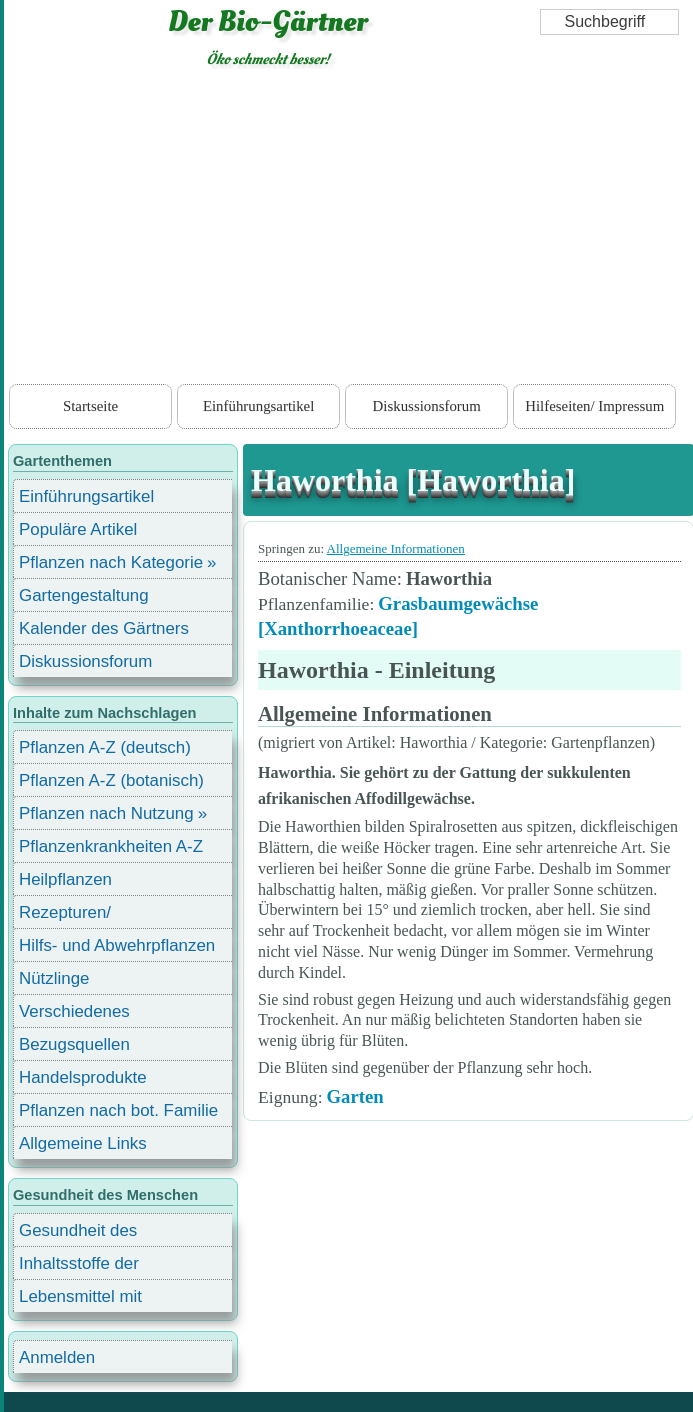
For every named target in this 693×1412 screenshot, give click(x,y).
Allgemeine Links (83, 1143)
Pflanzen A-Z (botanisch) (111, 780)
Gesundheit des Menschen (78, 1233)
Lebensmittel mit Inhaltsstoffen (80, 1299)
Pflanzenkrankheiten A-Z (111, 846)
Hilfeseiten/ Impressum (594, 406)
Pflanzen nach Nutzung (106, 813)
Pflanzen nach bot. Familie (118, 1110)
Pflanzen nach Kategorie (111, 562)
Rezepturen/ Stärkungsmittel (77, 915)
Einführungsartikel (258, 406)
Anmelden (57, 1357)
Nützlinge (54, 978)
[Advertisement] (349, 230)
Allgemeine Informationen (396, 548)
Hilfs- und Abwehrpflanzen (117, 945)
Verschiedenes (74, 1011)
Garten (355, 1096)
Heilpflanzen (65, 879)
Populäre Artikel (78, 529)
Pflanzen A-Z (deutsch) (105, 747)
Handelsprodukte (83, 1077)
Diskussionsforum (427, 406)
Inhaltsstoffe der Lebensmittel (79, 1266)
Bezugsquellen (74, 1044)
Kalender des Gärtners (104, 628)
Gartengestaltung (84, 595)
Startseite (90, 406)
